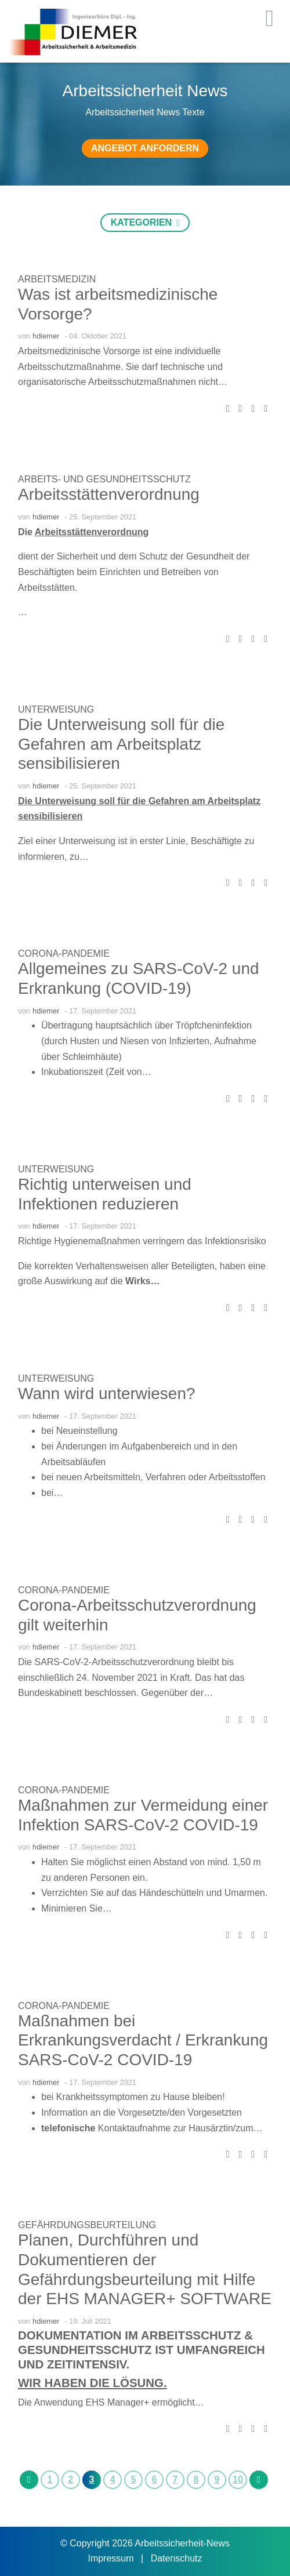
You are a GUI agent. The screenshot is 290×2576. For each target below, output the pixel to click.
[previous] (29, 2479)
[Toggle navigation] (269, 18)
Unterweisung (56, 709)
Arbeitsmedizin (57, 279)
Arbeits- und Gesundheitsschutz (104, 479)
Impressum (112, 2558)
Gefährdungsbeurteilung (87, 2225)
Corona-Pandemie (64, 953)
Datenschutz (176, 2558)
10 (238, 2479)
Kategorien (143, 222)
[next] (258, 2479)
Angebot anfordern (145, 148)
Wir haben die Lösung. (92, 2382)
